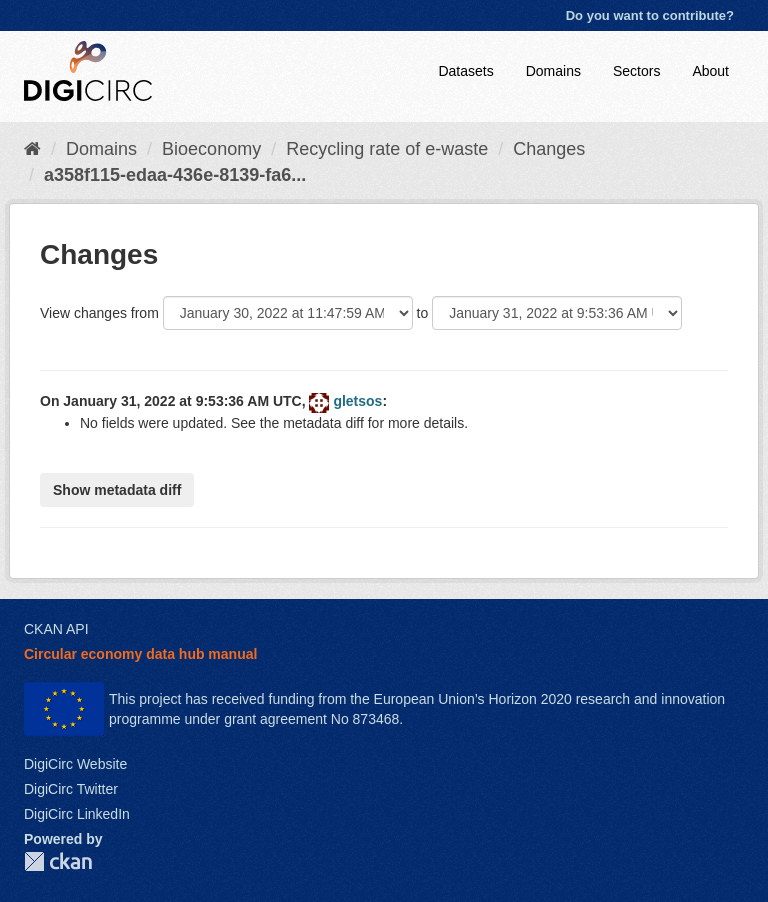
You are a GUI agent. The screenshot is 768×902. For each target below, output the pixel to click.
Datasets (465, 71)
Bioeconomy (211, 149)
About (710, 71)
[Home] (32, 149)
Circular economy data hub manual (140, 654)
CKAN (58, 861)
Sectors (636, 71)
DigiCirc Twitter (71, 789)
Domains (553, 71)
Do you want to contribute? (650, 15)
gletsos (357, 401)
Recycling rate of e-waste (387, 149)
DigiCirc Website (75, 764)
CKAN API (56, 629)
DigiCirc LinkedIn (77, 814)
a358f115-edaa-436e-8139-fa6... (175, 175)
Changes (549, 149)
